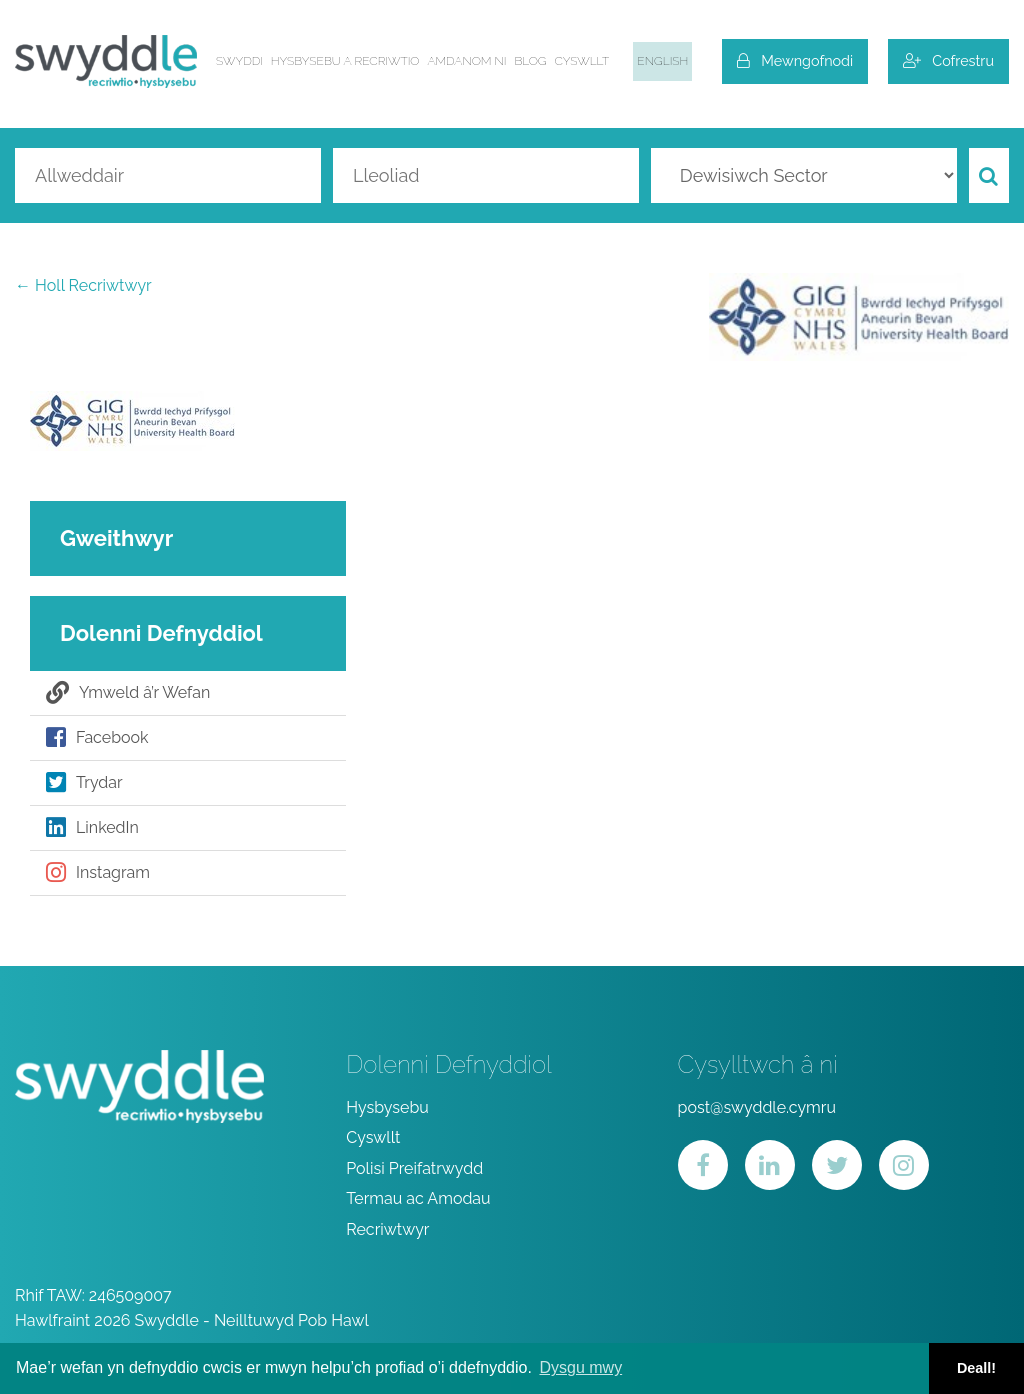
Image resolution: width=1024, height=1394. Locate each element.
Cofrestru (948, 60)
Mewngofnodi (795, 60)
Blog (531, 61)
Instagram (98, 873)
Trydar (84, 783)
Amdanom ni (466, 61)
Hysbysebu (387, 1107)
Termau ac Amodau (418, 1198)
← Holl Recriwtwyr (83, 285)
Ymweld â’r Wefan (128, 693)
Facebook (97, 738)
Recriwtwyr (387, 1229)
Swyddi (239, 61)
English (662, 61)
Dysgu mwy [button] (580, 1367)
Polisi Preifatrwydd (414, 1168)
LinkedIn (92, 828)
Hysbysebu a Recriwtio (345, 61)
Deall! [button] (976, 1368)
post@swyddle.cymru (757, 1107)
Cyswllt (582, 61)
